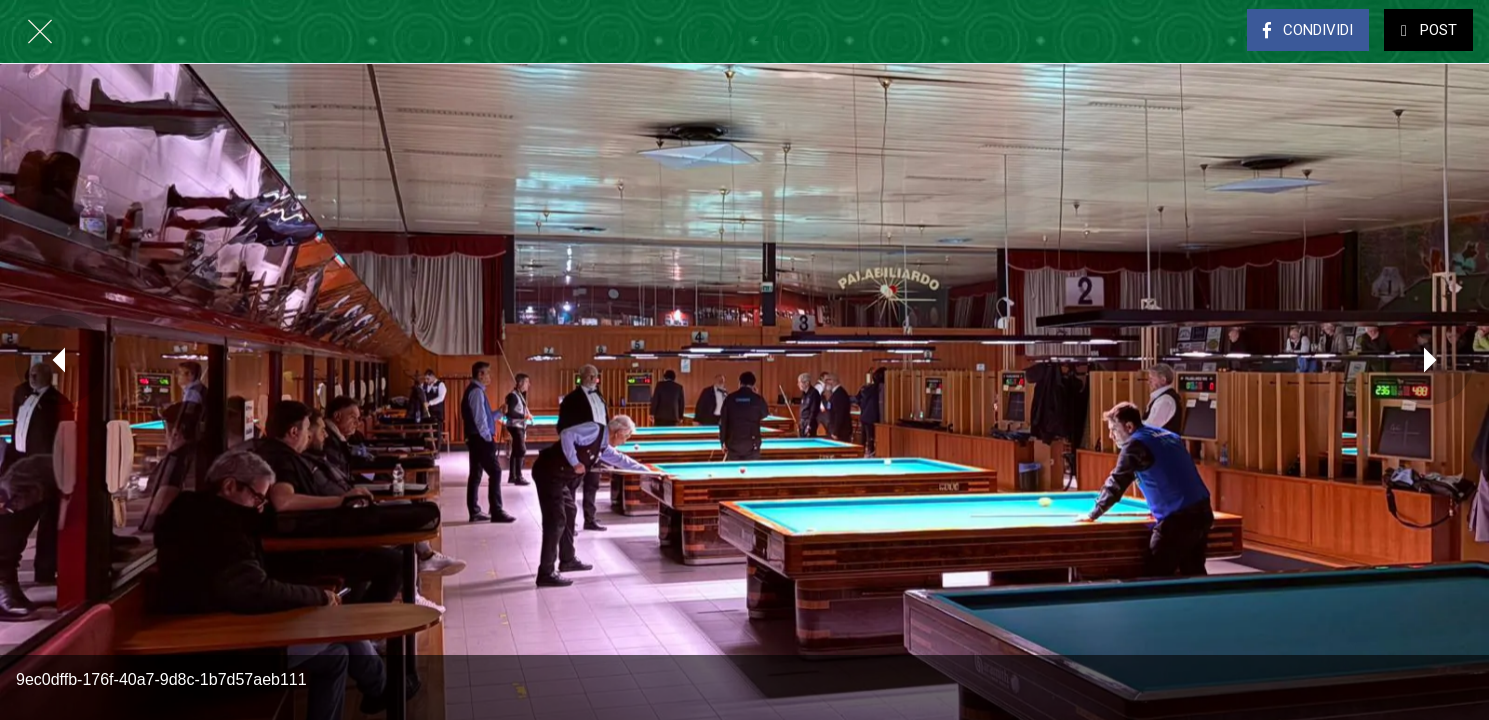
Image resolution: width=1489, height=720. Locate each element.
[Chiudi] (40, 32)
